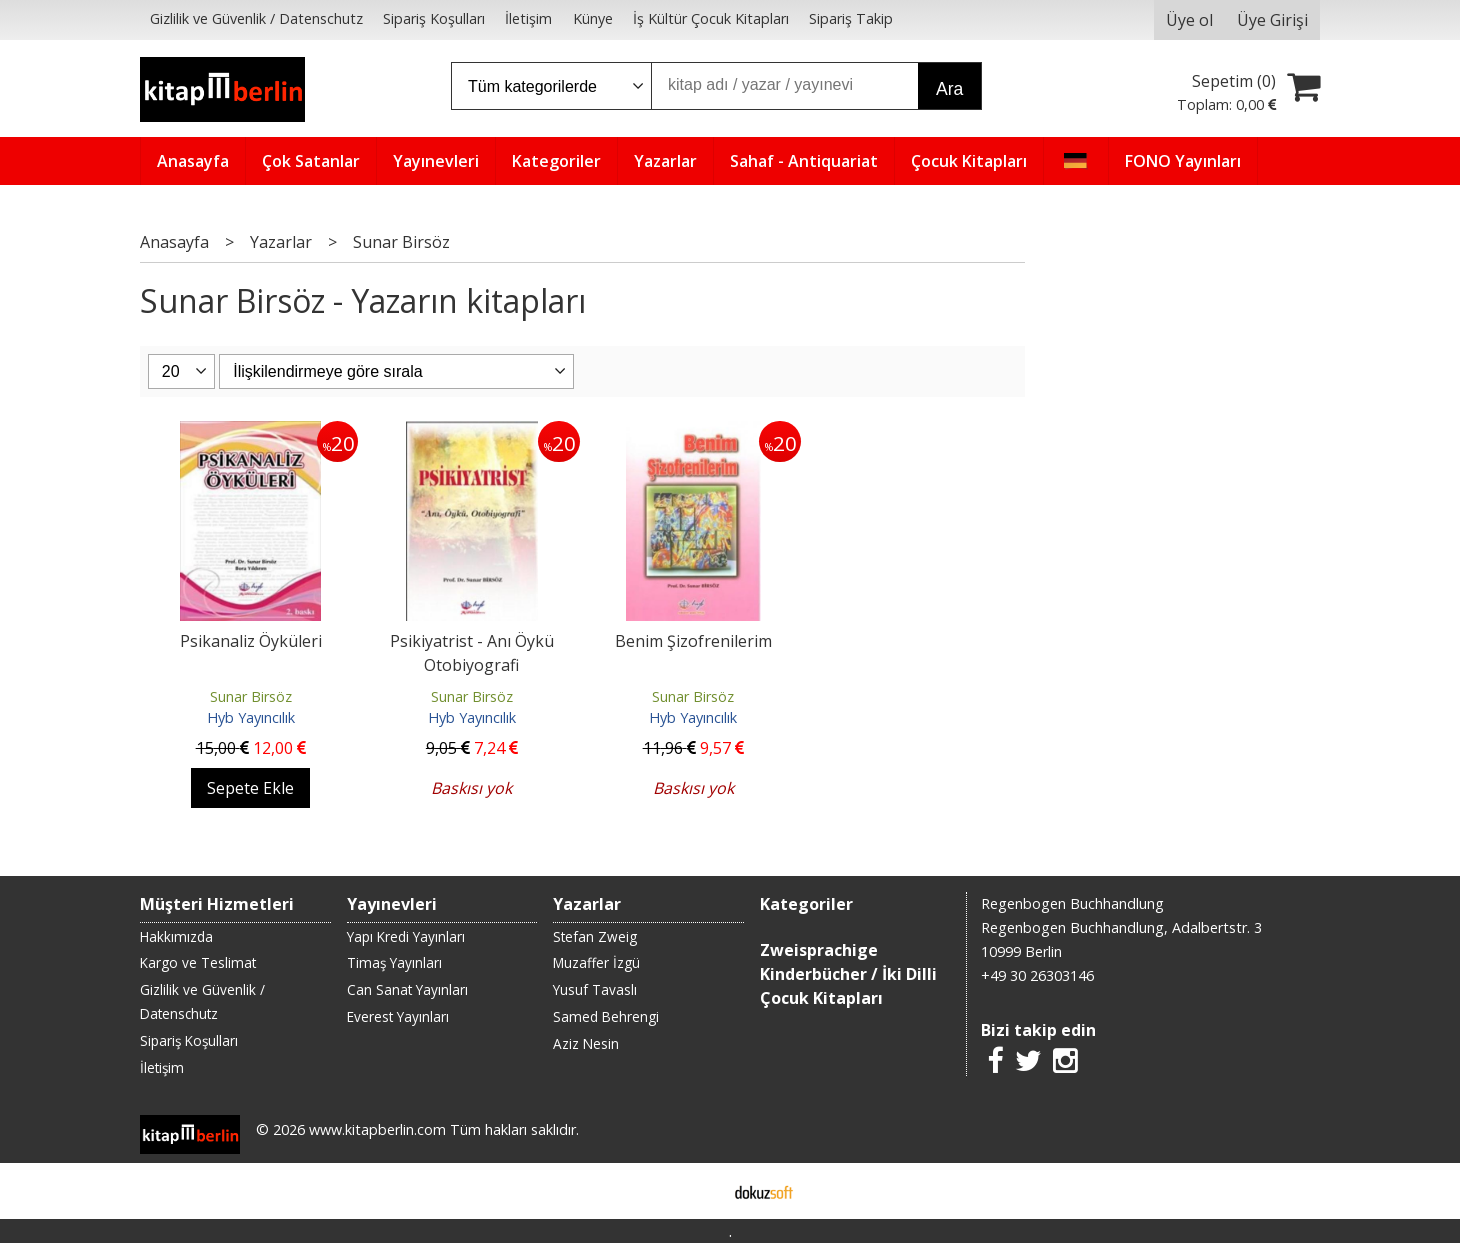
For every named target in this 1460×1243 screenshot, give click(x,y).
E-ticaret (698, 1191)
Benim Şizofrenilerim (693, 641)
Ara (949, 89)
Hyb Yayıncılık (251, 717)
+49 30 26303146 (1037, 975)
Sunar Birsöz (251, 696)
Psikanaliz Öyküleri (251, 641)
